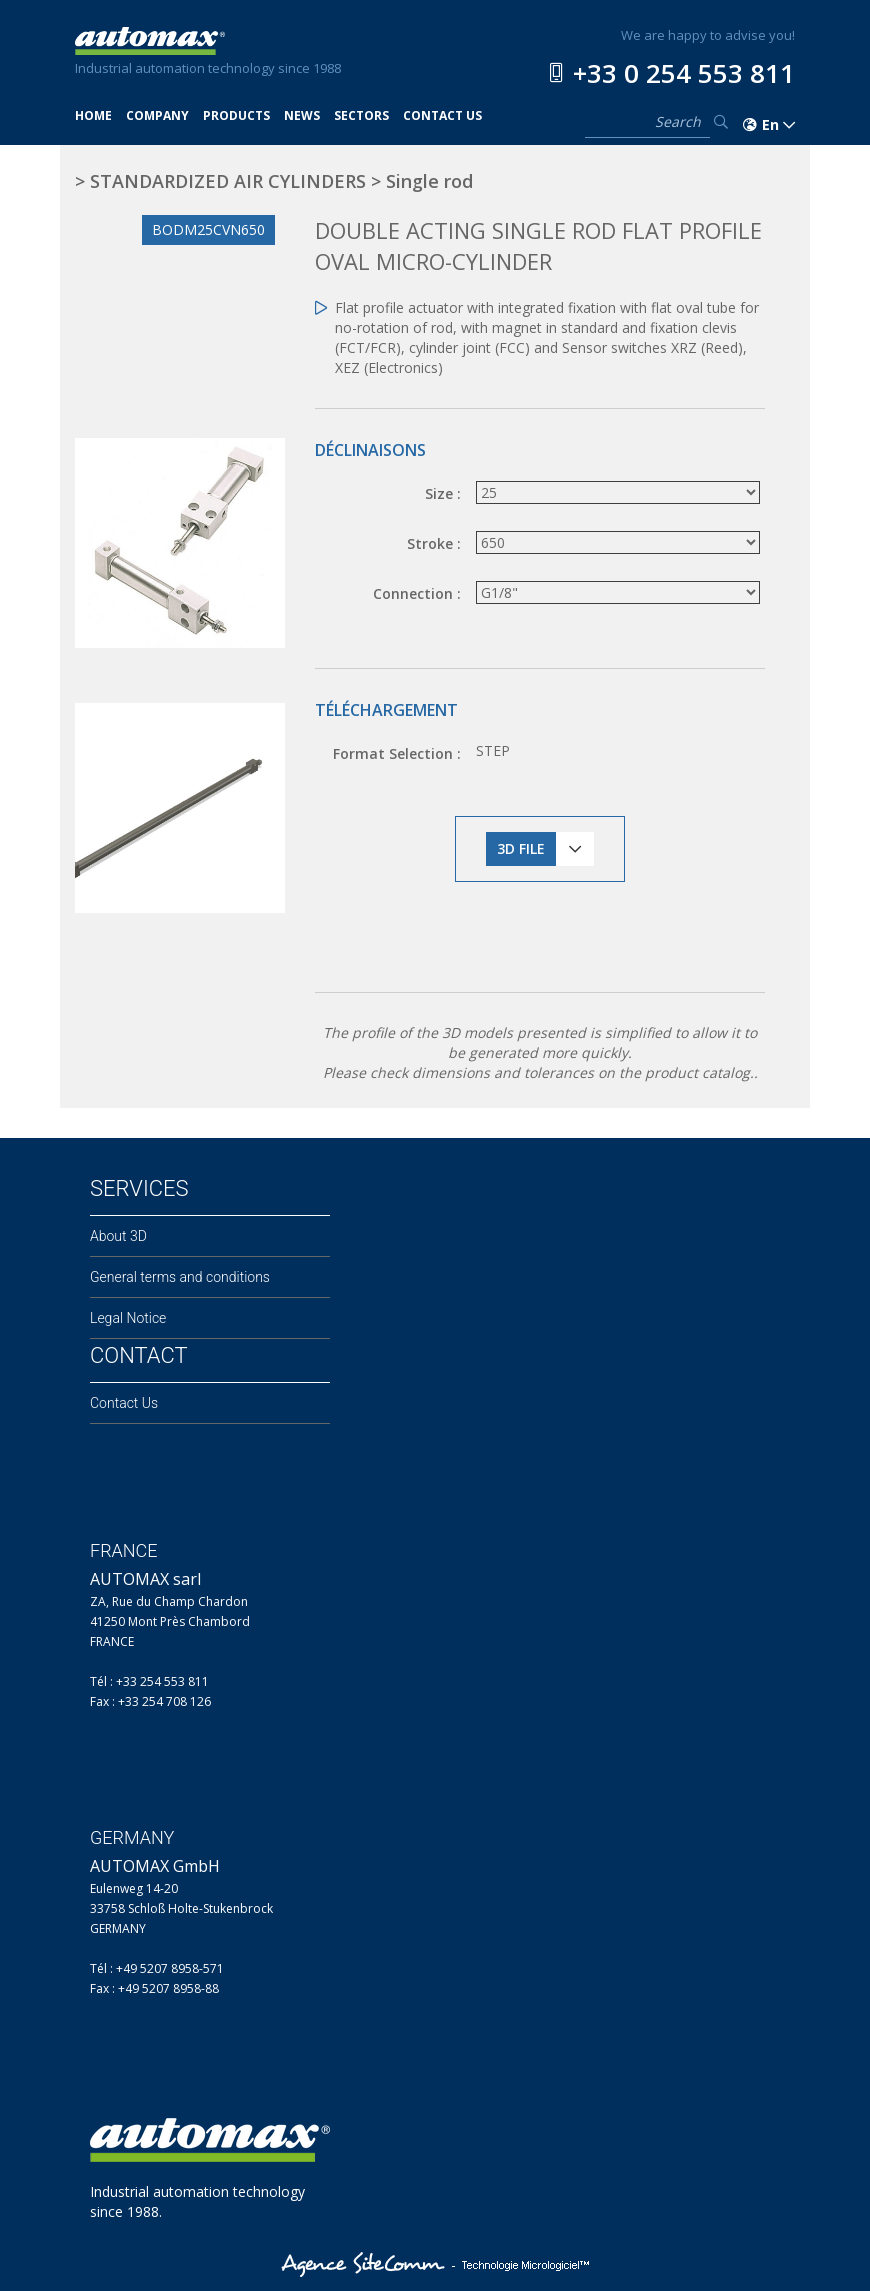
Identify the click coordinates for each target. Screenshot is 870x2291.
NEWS (302, 115)
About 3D (118, 1236)
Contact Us (124, 1403)
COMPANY (157, 115)
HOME (93, 115)
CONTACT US (442, 115)
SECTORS (361, 115)
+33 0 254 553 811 (684, 73)
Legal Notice (128, 1318)
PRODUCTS (236, 115)
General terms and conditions (180, 1277)
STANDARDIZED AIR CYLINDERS (228, 181)
